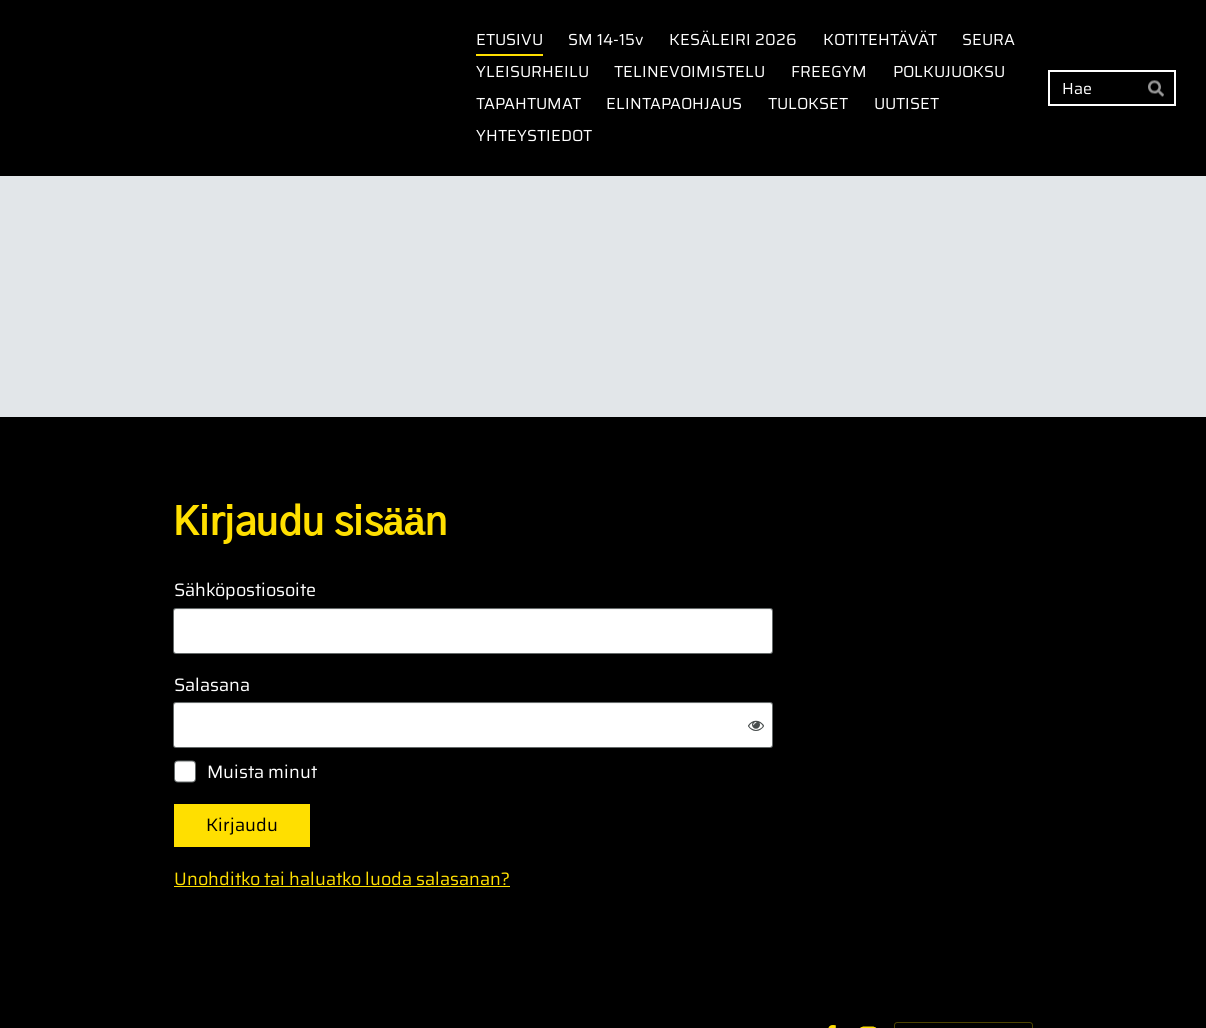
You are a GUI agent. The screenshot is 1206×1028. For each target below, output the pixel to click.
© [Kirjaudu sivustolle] (181, 970)
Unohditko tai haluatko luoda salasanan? (558, 813)
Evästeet (771, 971)
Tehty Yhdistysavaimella (963, 970)
